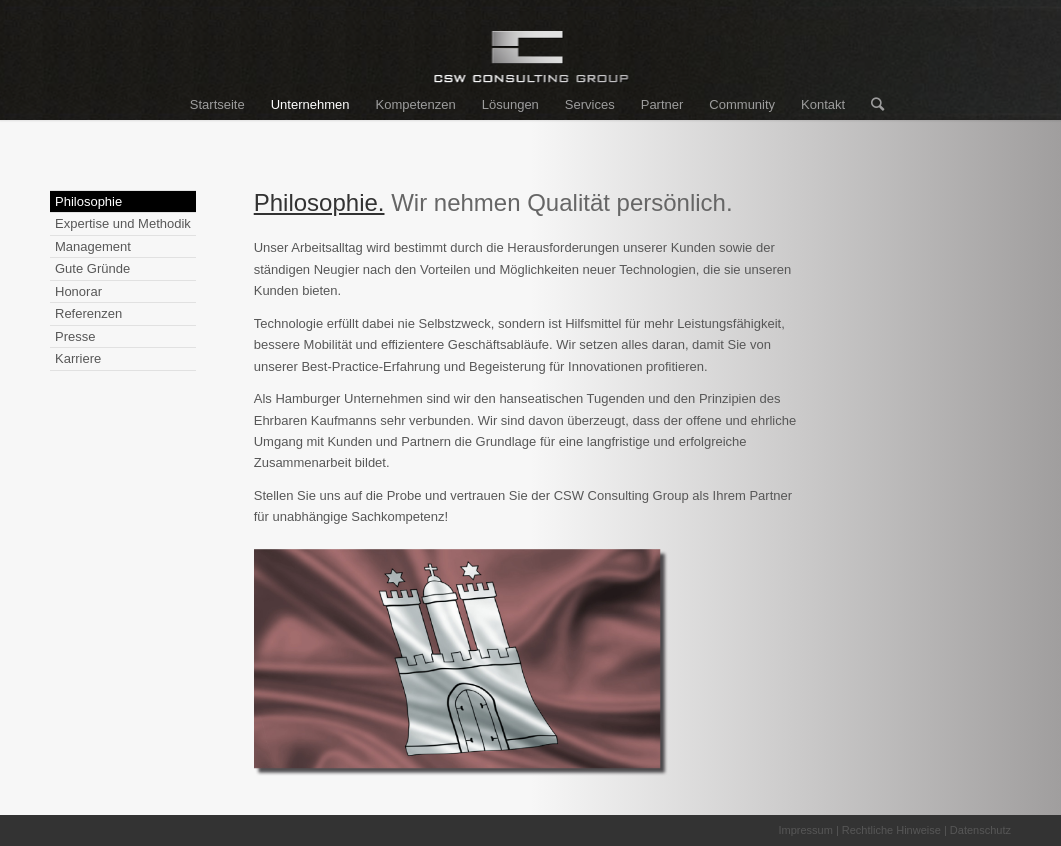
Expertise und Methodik (123, 223)
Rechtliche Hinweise (891, 830)
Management (93, 246)
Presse (75, 336)
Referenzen (88, 313)
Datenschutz (980, 830)
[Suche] (871, 105)
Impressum (805, 830)
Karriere (78, 358)
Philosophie (88, 201)
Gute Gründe (92, 268)
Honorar (78, 291)
